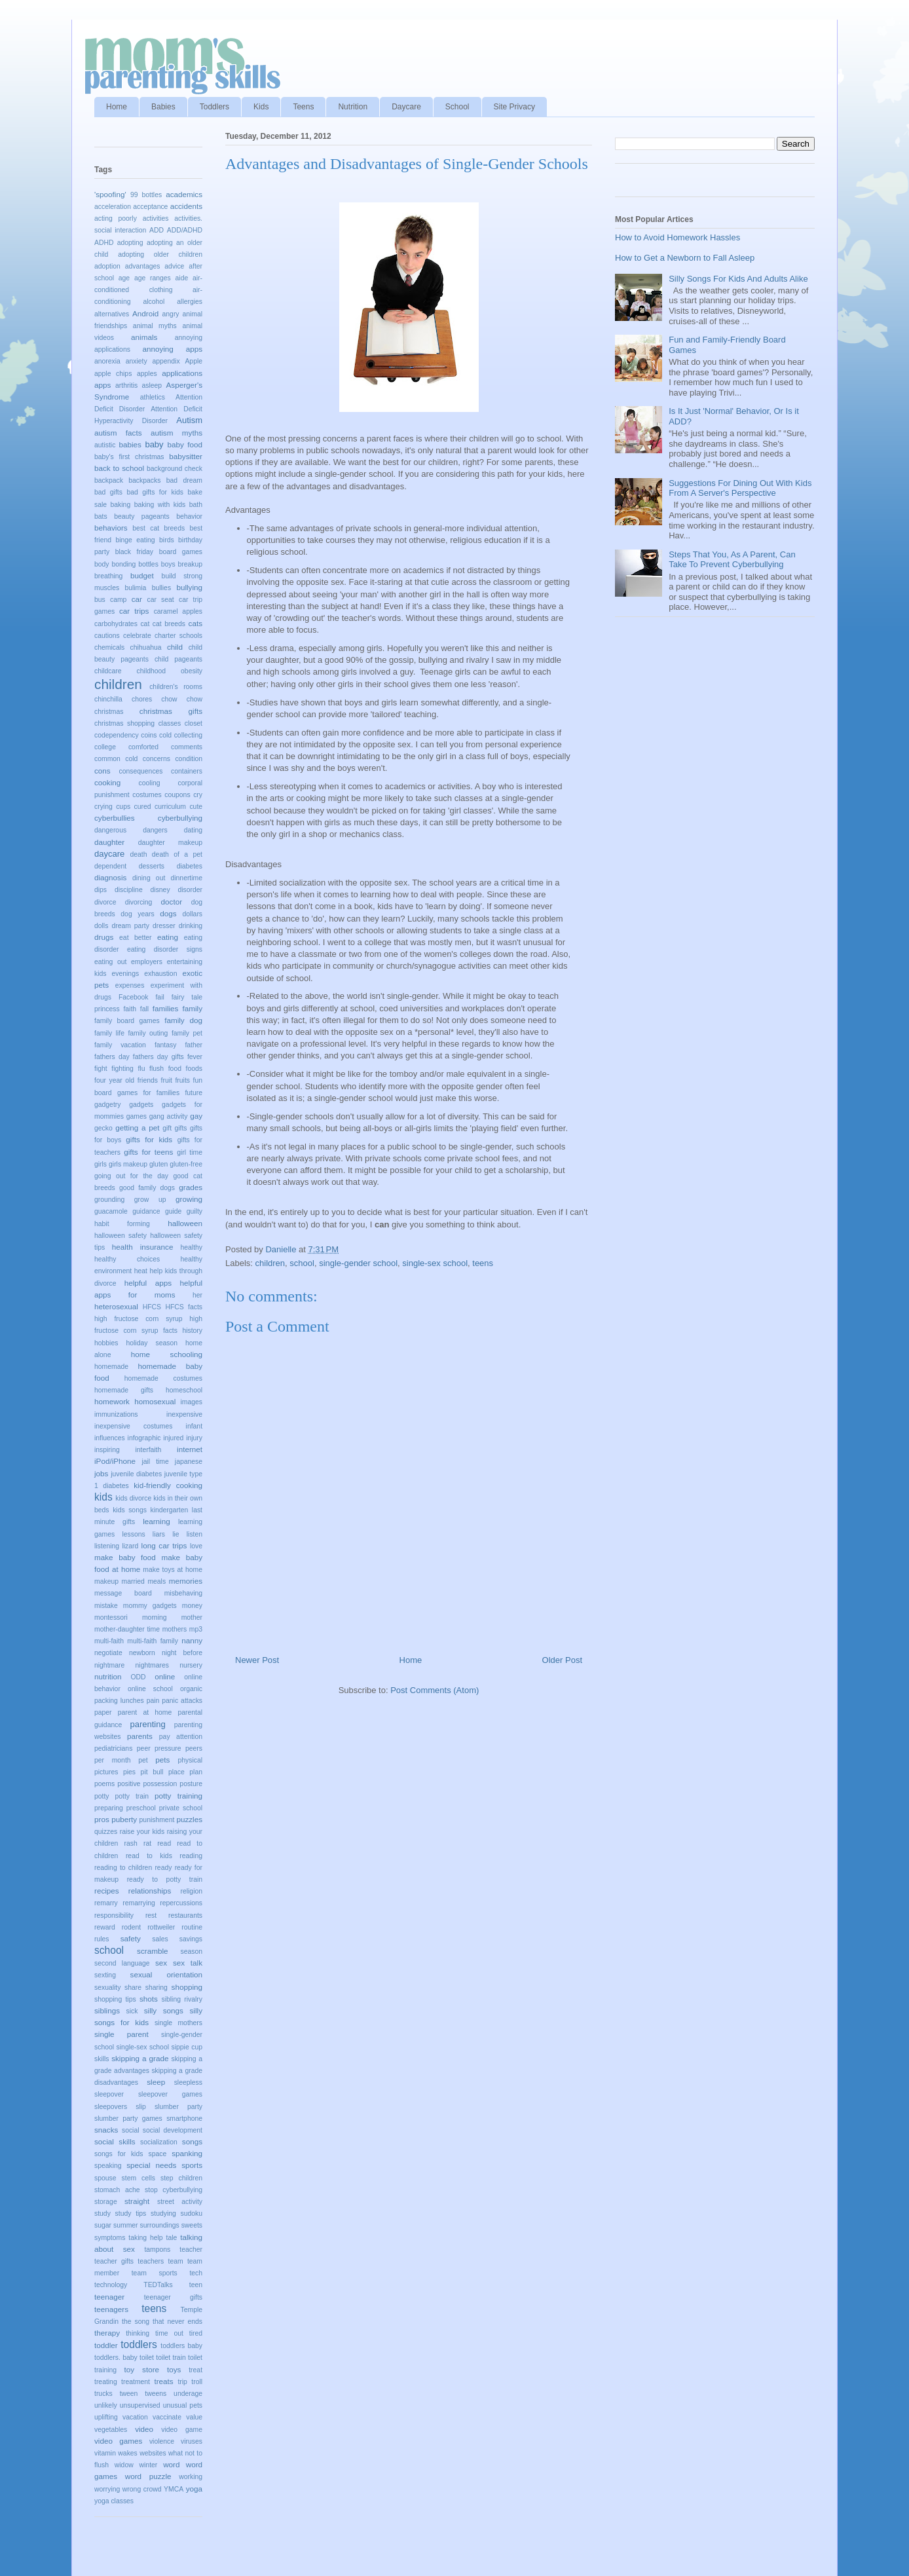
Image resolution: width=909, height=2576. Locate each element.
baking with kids (160, 504)
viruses (191, 2441)
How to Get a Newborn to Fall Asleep (684, 258)
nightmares (152, 1665)
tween (129, 2393)
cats (195, 623)
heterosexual (116, 1306)
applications (182, 373)
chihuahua (146, 647)
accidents (186, 206)
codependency (116, 735)
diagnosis (110, 877)
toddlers (139, 2344)
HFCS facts (183, 1307)
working (190, 2476)
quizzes (105, 1831)
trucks (103, 2393)
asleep (152, 385)
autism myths (176, 432)
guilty (194, 1211)
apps (102, 385)
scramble (152, 1951)
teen (195, 2284)
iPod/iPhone (115, 1461)
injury (194, 1438)
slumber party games (128, 2118)
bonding (123, 564)
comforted (143, 747)
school (301, 1263)
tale (171, 2237)
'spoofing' (110, 194)
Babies (163, 106)
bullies (161, 587)
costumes (146, 794)
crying (103, 806)
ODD (138, 1677)
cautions (107, 635)
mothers (174, 1629)
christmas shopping (124, 723)
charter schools (178, 635)
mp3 (195, 1629)
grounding (109, 1199)
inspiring (107, 1449)
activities (156, 218)
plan (195, 1772)
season (191, 1951)
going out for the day (131, 1176)
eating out (110, 961)
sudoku (191, 2213)
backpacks (144, 480)
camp (118, 599)
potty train (132, 1796)
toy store (141, 2369)
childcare (108, 671)
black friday (134, 551)
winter (148, 2465)
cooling (149, 783)
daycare (109, 854)
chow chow (181, 699)
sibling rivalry (182, 1999)
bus (99, 599)
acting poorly (115, 218)
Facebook (134, 997)
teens (482, 1263)
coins (149, 735)
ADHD (103, 242)
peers (193, 1748)
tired (195, 2333)
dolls (101, 925)
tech (195, 2273)
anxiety (136, 361)
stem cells (138, 2178)
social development (172, 2130)
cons (102, 770)
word (171, 2464)
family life (109, 1033)
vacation (135, 2417)
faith (129, 1009)
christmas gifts (170, 711)
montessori (111, 1617)
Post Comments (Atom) (434, 1690)
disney (160, 889)
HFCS (152, 1307)
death (138, 854)
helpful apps (148, 1283)
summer (125, 2225)
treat (195, 2370)
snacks (106, 2129)
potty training (178, 1795)
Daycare (406, 106)
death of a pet (177, 854)
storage (105, 2201)
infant (194, 1426)
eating (167, 937)
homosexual (155, 1401)
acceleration (112, 206)
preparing (108, 1808)
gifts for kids (149, 1139)
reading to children (123, 1867)
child (175, 647)
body (101, 564)
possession (160, 1783)
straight (136, 2201)
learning (156, 1521)
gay (196, 1115)
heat (140, 1271)
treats (163, 2381)
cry (197, 794)
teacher (190, 2249)
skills (101, 2059)
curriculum (170, 806)
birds (166, 540)
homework (112, 1401)
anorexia (107, 361)
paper (103, 1712)
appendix (165, 361)
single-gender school (358, 1263)
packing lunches (119, 1700)
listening (106, 1546)
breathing (108, 576)
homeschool (184, 1390)
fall (144, 1009)
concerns (156, 758)
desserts (151, 866)
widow (124, 2465)
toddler (106, 2345)
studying (163, 2213)
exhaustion (160, 973)
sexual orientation (166, 1974)
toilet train (170, 2357)
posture (190, 1783)
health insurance (143, 1246)
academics (184, 194)
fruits (182, 1080)
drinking (190, 925)
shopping (187, 1987)
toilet (146, 2357)
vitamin (105, 2453)
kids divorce (133, 1498)
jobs (101, 1473)
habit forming (122, 1223)
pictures (106, 1772)
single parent (121, 2034)
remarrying (138, 1903)
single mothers (178, 2022)
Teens (303, 106)
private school (180, 1808)
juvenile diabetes (136, 1474)
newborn (142, 1652)
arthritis (126, 385)
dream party (130, 925)
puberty (124, 1819)
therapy (107, 2332)
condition (188, 758)
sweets (191, 2225)
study (102, 2213)
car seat (160, 599)
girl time (189, 1152)
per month (112, 1760)
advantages (142, 266)
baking (121, 504)
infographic (144, 1438)
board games (180, 551)
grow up (150, 1199)
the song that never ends (162, 2321)
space (157, 2153)
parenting (147, 1724)
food (174, 1068)
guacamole (111, 1211)
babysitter (185, 456)
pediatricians (113, 1748)
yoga (194, 2488)
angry (170, 314)
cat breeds (169, 623)
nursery (190, 1665)
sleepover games (170, 2094)
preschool (141, 1808)
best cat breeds (158, 528)
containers (186, 771)
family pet (187, 1033)
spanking (187, 2153)
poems (104, 1783)
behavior (189, 516)
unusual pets (182, 2405)
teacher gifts (114, 2261)
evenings (125, 973)
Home (116, 106)
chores (142, 699)
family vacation (120, 1045)
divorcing (139, 902)
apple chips (113, 373)
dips (100, 889)
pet (142, 1760)
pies (129, 1772)
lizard (130, 1546)
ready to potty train (164, 1879)
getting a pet (137, 1127)
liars (159, 1534)
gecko (103, 1128)
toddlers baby (181, 2345)
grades (190, 1187)
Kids (261, 106)
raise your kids (142, 1831)
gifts (180, 1128)
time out (169, 2333)
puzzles (189, 1819)
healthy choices (127, 1259)
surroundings (159, 2225)
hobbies (106, 1343)
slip (141, 2106)
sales (160, 1939)
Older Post (562, 1660)
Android (145, 313)
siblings (107, 2010)
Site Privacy (514, 106)
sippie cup (187, 2047)
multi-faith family (152, 1641)
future (193, 1092)
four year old (114, 1080)
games (136, 1116)
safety (131, 1938)
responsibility (114, 1915)
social (130, 2130)
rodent (131, 1927)
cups (123, 806)
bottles (148, 564)
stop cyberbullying (173, 2189)
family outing (148, 1033)
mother (191, 1617)
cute (195, 806)
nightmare (109, 1665)
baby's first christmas (129, 456)
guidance (146, 1211)
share (132, 1987)
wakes (127, 2453)
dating (193, 830)
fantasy (166, 1045)
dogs (168, 913)
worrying (107, 2489)
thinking (137, 2333)
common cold (116, 758)
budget (142, 575)
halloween (185, 1223)
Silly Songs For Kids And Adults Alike (738, 279)
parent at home (145, 1712)
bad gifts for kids (154, 492)
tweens (155, 2393)
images (192, 1402)
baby (154, 444)
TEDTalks (157, 2284)
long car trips (164, 1545)
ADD (156, 230)
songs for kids (118, 2153)
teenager (109, 2296)
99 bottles (146, 194)
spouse (105, 2178)
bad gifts (108, 492)
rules (101, 1939)
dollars (192, 914)
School (457, 106)
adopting (130, 242)
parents (140, 1736)
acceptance (150, 206)
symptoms (109, 2237)
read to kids (149, 1855)
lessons (133, 1534)
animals (144, 337)
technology (110, 2284)
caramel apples (178, 611)
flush (156, 1068)
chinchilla (108, 699)
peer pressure (159, 1748)
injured (173, 1438)
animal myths (155, 325)
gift (167, 1128)
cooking (107, 782)
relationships (150, 1890)
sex (161, 1962)
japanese (188, 1461)
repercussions (181, 1903)
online (165, 1676)
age (124, 278)
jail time (154, 1461)
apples (147, 373)
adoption (107, 266)
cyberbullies (114, 817)
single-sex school (435, 1263)
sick (132, 2011)
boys (168, 564)
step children (181, 2178)
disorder (189, 889)
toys (174, 2369)
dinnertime (186, 878)
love (196, 1546)
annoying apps (172, 349)
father (193, 1045)
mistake (106, 1605)
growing (189, 1199)
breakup (189, 564)
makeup (106, 1581)
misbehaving (183, 1593)
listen (194, 1534)
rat (147, 1843)
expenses (129, 985)
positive (128, 1783)
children (270, 1263)
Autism (189, 420)
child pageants (178, 659)
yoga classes (114, 2501)
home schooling (166, 1354)
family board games (127, 1020)
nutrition (108, 1676)
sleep (156, 2082)
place (176, 1772)
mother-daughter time (127, 1629)
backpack (108, 480)
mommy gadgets (150, 1605)
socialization (158, 2142)
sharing (156, 1987)
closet (193, 723)
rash (131, 1843)
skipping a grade (139, 2058)
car (137, 599)
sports (191, 2165)
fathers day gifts (158, 1056)
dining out (148, 878)
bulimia (135, 587)
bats (100, 516)
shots (148, 1998)
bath (195, 504)
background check (174, 468)
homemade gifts (123, 1390)
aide (182, 278)
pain (153, 1700)
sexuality (107, 1987)
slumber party (178, 2106)
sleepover (109, 2094)
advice (174, 266)
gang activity (168, 1116)
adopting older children (160, 254)
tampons (157, 2249)
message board (123, 1593)
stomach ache (116, 2189)
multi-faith (109, 1641)
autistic (104, 445)
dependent (110, 866)
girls (100, 1164)
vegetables (110, 2429)
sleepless (188, 2082)
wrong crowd (142, 2489)
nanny (191, 1640)
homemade (111, 1366)
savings (190, 1939)
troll (196, 2381)
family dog (183, 1020)
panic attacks (182, 1700)
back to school (119, 468)
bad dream (184, 480)
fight (100, 1068)
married (133, 1581)
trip (182, 2381)
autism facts (118, 432)
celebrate (137, 635)
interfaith (148, 1449)
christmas (108, 711)
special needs (151, 2165)
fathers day (112, 1056)
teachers (151, 2261)
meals (156, 1581)
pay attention (180, 1736)
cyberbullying (180, 817)
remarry (106, 1903)
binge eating (135, 540)
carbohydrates (116, 623)
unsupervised (140, 2405)
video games (118, 2440)
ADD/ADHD (184, 230)
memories (185, 1581)
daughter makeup (170, 842)
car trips (134, 611)
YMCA (173, 2489)
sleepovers (110, 2106)
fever (194, 1056)
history (192, 1330)
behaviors (111, 527)
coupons (177, 794)
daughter (109, 842)
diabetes (189, 866)
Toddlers (214, 106)
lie (175, 1534)
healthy (191, 1247)
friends (148, 1080)
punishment (157, 1819)
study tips (131, 2213)
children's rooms (175, 686)
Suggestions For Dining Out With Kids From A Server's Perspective (740, 488)
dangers (155, 830)
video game (181, 2429)
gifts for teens (148, 1152)
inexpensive (184, 1414)
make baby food (125, 1557)
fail (159, 997)
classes (169, 723)
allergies (189, 301)
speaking (108, 2165)
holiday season (151, 1343)
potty (101, 1796)
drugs (103, 937)
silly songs (163, 2010)
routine (191, 1927)
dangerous (110, 830)
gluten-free (186, 1164)
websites (152, 2453)
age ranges (152, 278)
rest (151, 1915)
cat (144, 623)
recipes (106, 1890)
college (105, 747)
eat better (135, 937)
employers (146, 961)
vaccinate (167, 2417)
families (166, 1008)
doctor (171, 901)
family (193, 1008)
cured (142, 806)
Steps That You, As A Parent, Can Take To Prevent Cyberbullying (732, 560)
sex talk (187, 1962)
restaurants (185, 1915)
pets (162, 1759)
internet (189, 1449)
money (192, 1605)
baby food (184, 444)
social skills (115, 2141)
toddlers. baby (116, 2357)
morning (154, 1617)
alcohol (153, 301)
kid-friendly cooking (168, 1485)
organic (191, 1688)
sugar (102, 2225)
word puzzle (148, 2476)
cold (165, 735)
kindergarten (169, 1510)
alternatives (111, 314)
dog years (137, 914)
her (197, 1295)
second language (122, 1963)
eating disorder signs (164, 949)
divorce (105, 902)
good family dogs (147, 1187)
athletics (152, 397)
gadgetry (107, 1104)
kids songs (130, 1510)
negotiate (108, 1652)
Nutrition (352, 106)
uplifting (106, 2417)
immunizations (116, 1414)
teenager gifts (173, 2297)
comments (186, 747)
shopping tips (115, 1999)
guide (173, 1211)
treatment (135, 2381)
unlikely (105, 2405)
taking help (145, 2237)
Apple (193, 361)
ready (163, 1867)
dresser (164, 925)
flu (141, 1068)
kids (103, 1497)
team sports (154, 2273)
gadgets (141, 1104)
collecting (188, 735)
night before (182, 1652)
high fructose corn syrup (138, 1318)
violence (161, 2441)
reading (190, 1855)
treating (105, 2381)
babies (130, 444)
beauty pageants (141, 516)
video (144, 2429)
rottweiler (161, 1927)
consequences (141, 771)
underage (188, 2393)
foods (194, 1068)
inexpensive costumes (133, 1426)
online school (150, 1688)
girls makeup (128, 1164)
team (175, 2261)
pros (101, 1819)
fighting (122, 1068)
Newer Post (257, 1660)
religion (192, 1891)
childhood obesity (169, 671)
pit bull (152, 1772)
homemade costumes (163, 1378)
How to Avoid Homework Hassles (677, 237)
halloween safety (120, 1235)
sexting (105, 1975)
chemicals (109, 647)
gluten (158, 1164)
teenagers (111, 2309)
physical (189, 1760)
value (194, 2417)
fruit (166, 1080)
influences (109, 1438)
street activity (179, 2201)
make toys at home (172, 1569)
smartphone (184, 2118)
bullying (189, 587)
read (164, 1843)
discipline (129, 889)
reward (104, 1927)
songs (192, 2141)
